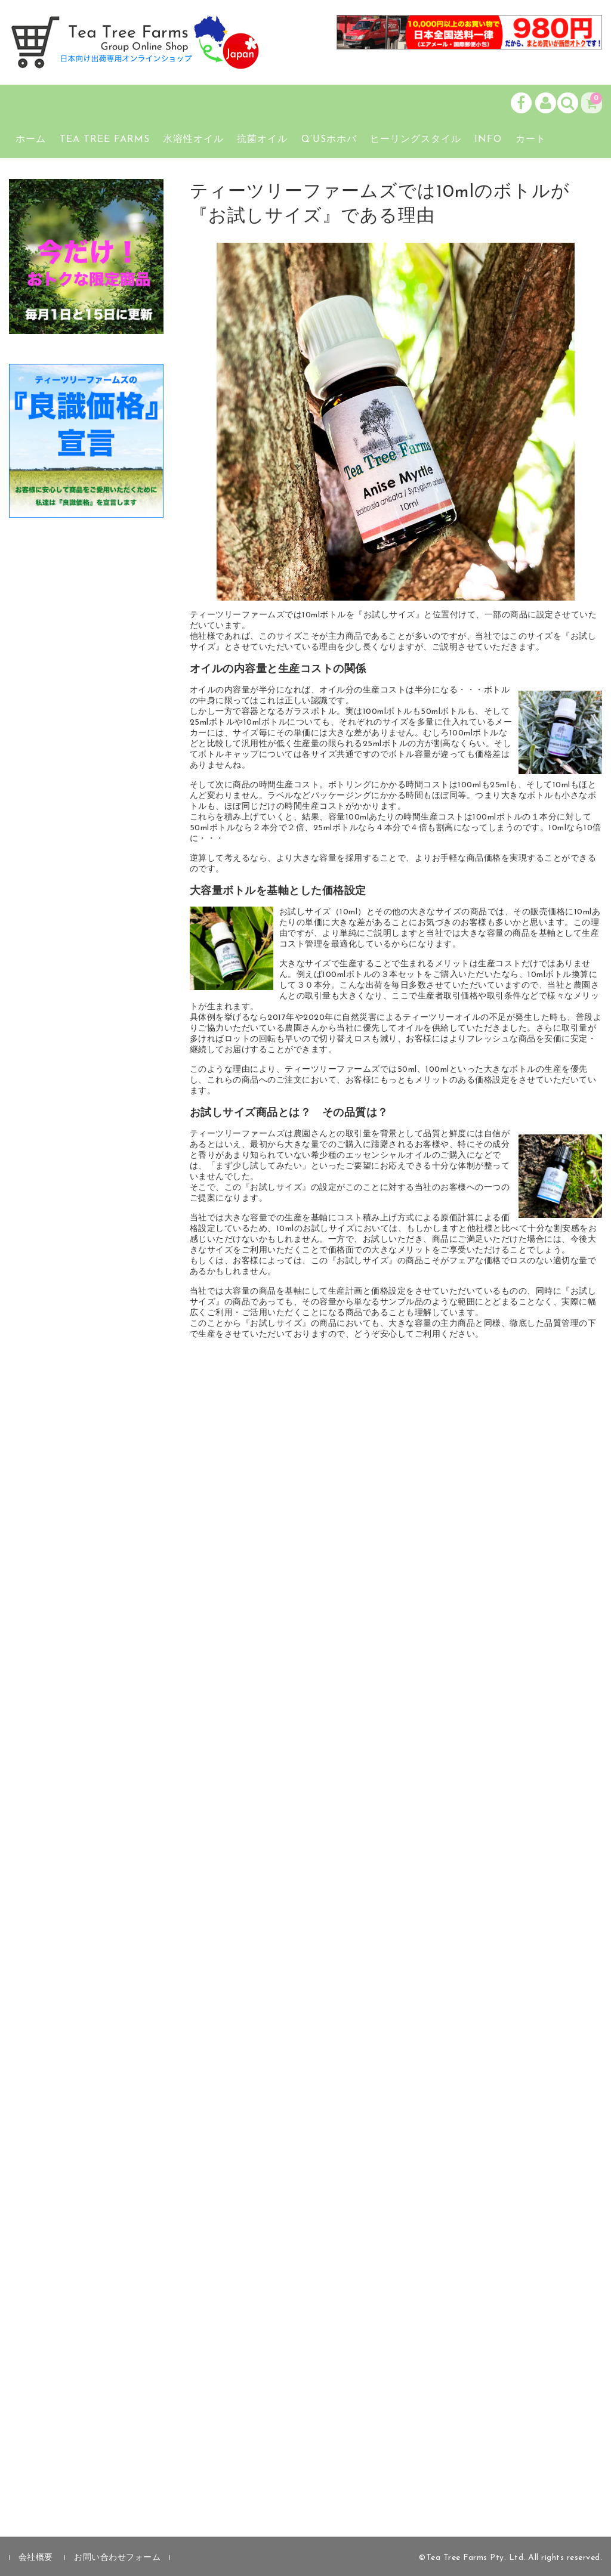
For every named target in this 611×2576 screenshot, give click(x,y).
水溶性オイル (193, 139)
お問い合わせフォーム (117, 2557)
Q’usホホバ (329, 139)
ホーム (31, 139)
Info (488, 139)
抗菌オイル (262, 139)
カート (531, 139)
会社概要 (35, 2557)
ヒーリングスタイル (415, 139)
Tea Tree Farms (105, 139)
